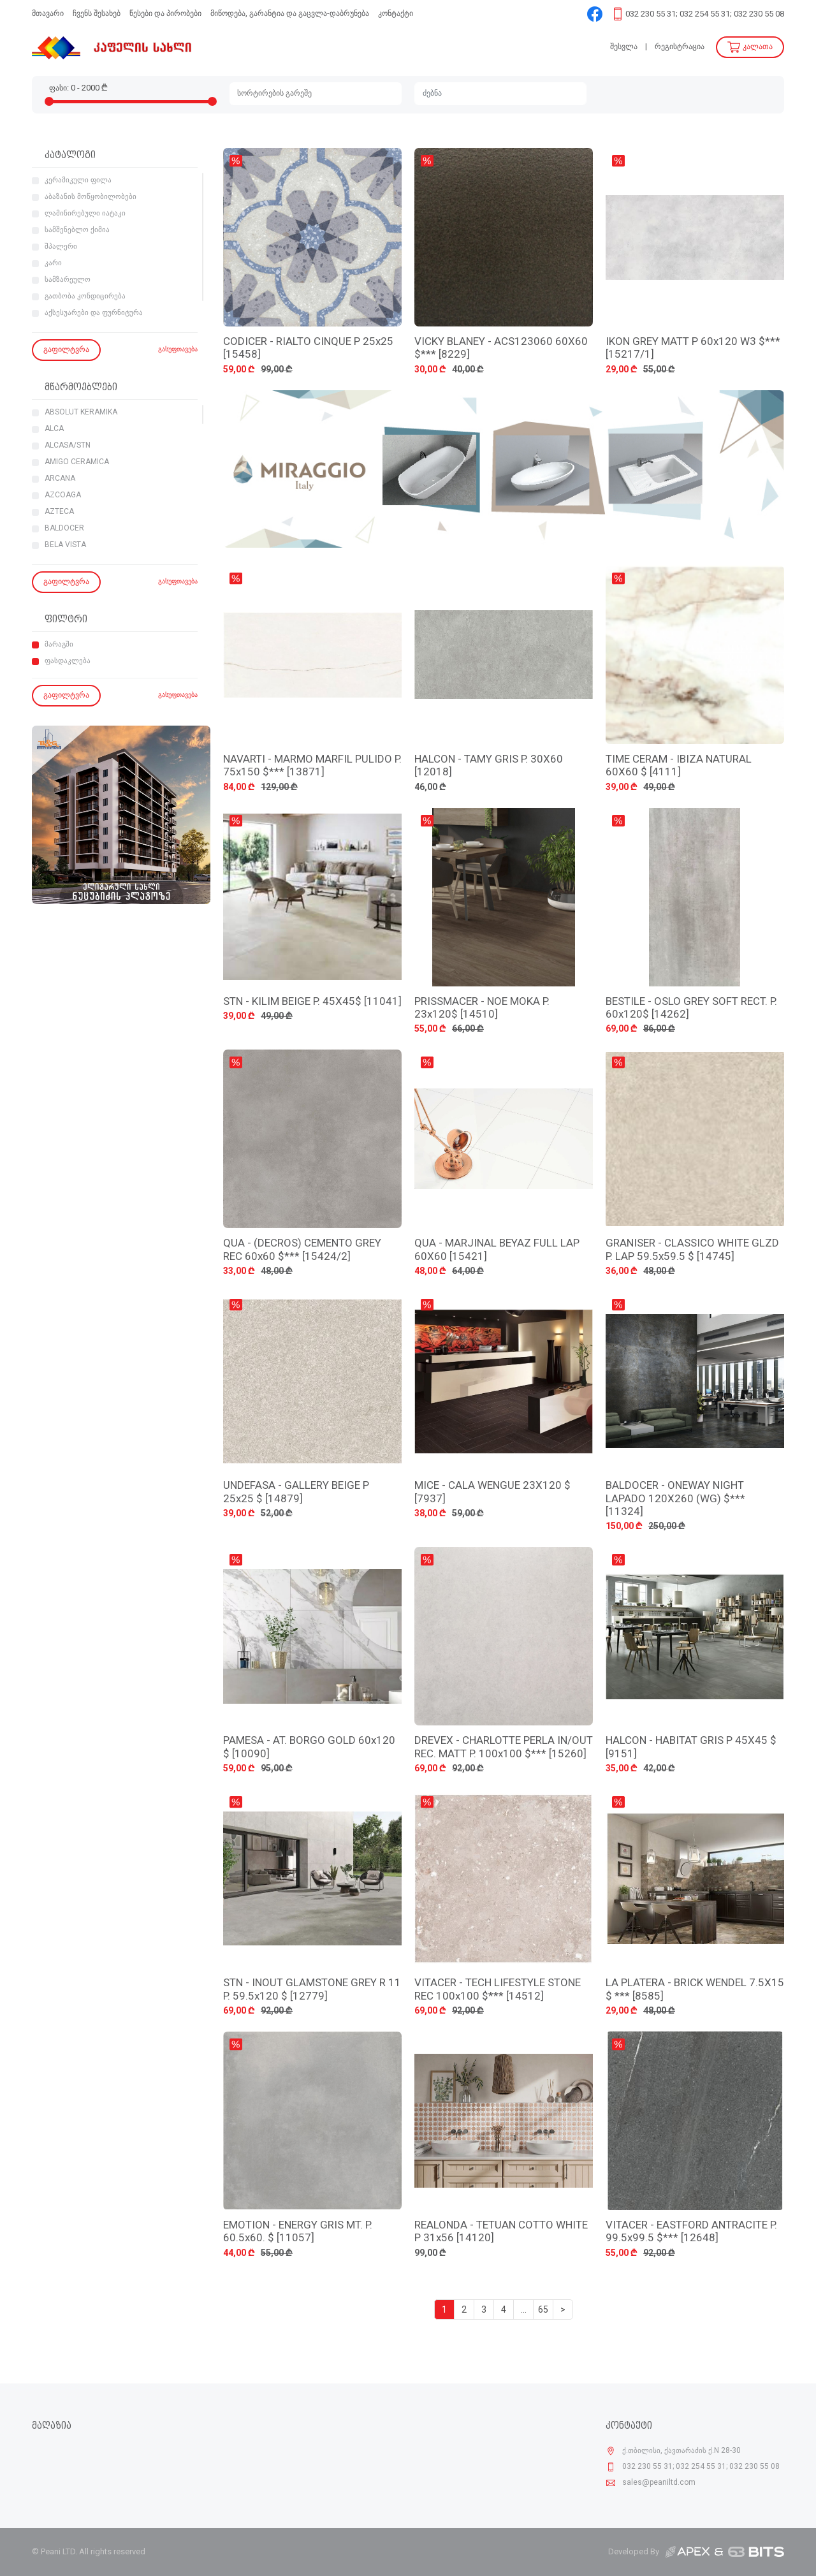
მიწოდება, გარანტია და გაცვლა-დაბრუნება (289, 14)
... (524, 2310)
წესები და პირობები (165, 14)
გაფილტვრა (66, 350)
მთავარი (48, 14)
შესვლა (624, 47)
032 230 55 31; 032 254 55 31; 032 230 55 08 (704, 14)
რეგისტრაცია (679, 47)
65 (543, 2310)
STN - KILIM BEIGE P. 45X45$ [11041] (312, 1002)
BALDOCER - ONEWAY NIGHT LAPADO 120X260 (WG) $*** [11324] (675, 1499)
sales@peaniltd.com (659, 2483)
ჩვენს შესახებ (96, 14)
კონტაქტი (395, 14)
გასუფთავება (178, 349)
